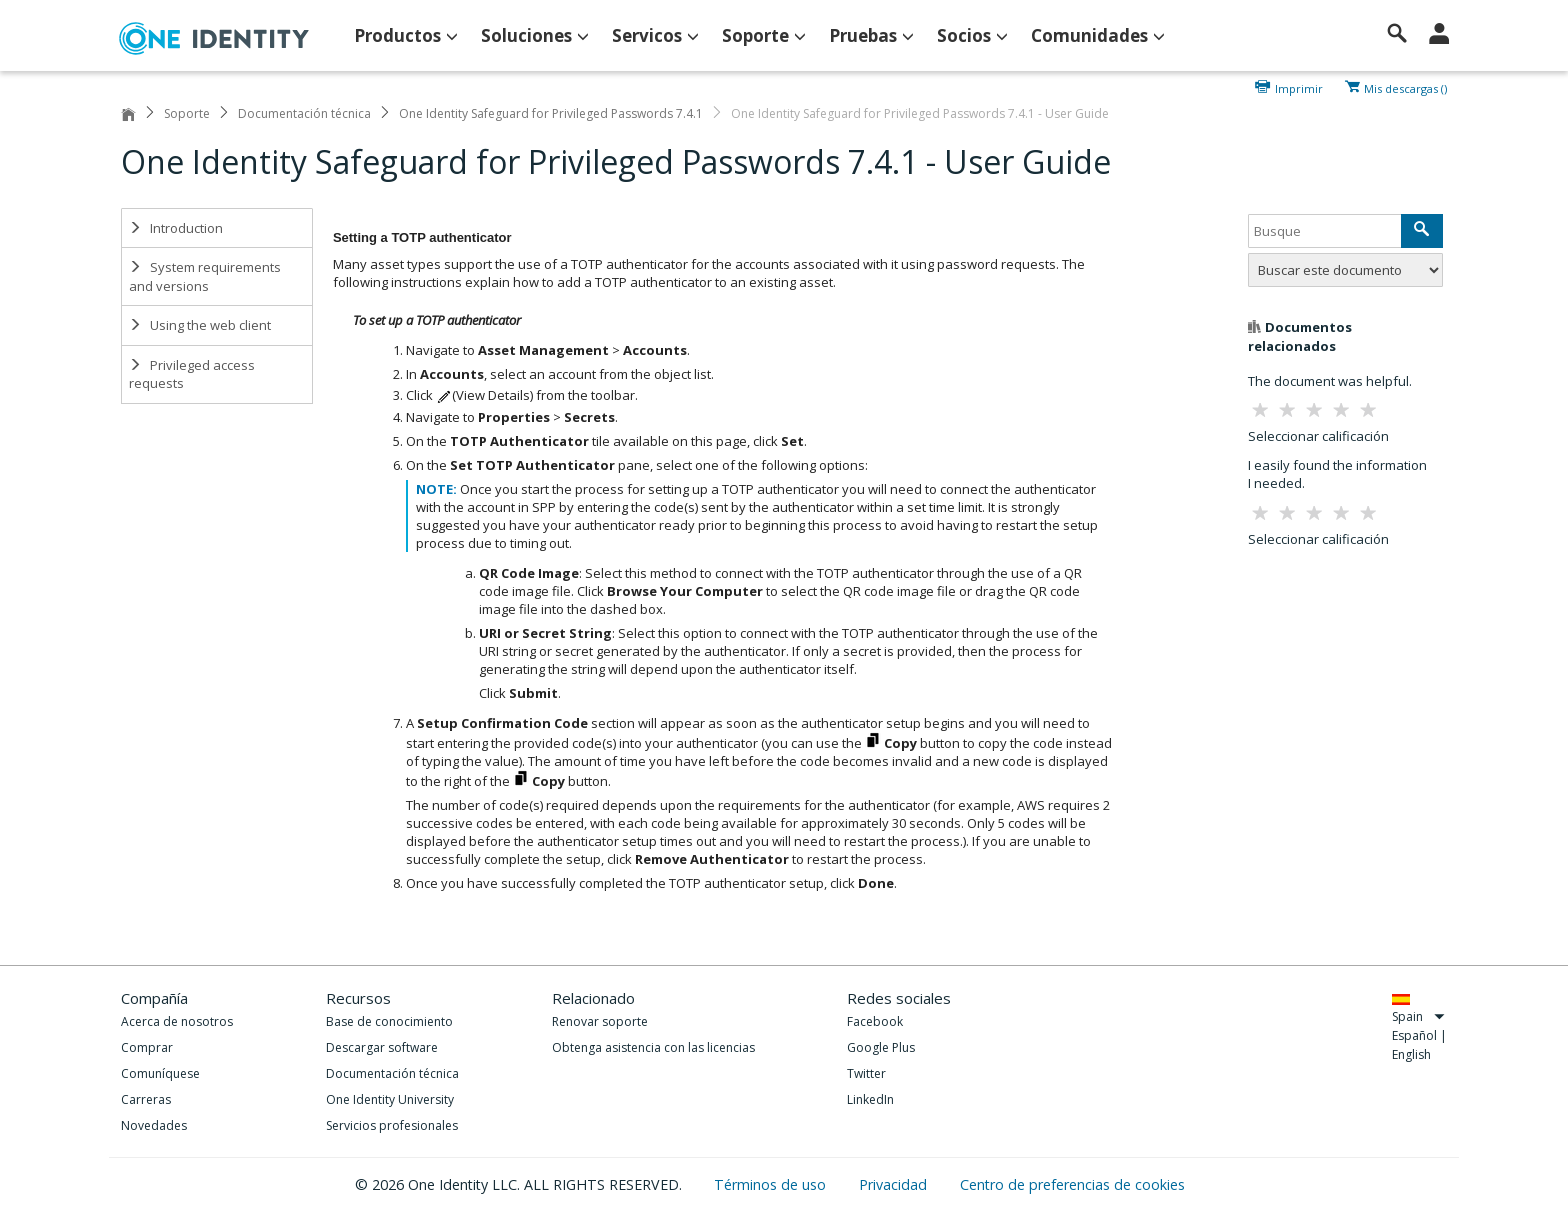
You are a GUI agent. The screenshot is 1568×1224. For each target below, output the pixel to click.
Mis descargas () (1405, 87)
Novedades (154, 1125)
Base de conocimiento (389, 1021)
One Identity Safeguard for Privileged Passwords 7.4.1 (551, 113)
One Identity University (390, 1099)
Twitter (866, 1073)
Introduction (176, 228)
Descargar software (382, 1047)
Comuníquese (160, 1073)
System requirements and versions (205, 276)
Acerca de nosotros (177, 1021)
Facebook (875, 1021)
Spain (1418, 1016)
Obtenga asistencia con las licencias (653, 1047)
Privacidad (895, 1184)
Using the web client (200, 325)
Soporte (187, 113)
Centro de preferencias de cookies (1072, 1184)
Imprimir (1299, 87)
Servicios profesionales (392, 1125)
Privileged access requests (192, 374)
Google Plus (881, 1047)
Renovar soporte (600, 1021)
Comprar (147, 1047)
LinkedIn (870, 1099)
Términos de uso (772, 1184)
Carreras (146, 1099)
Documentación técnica (304, 113)
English (1411, 1054)
